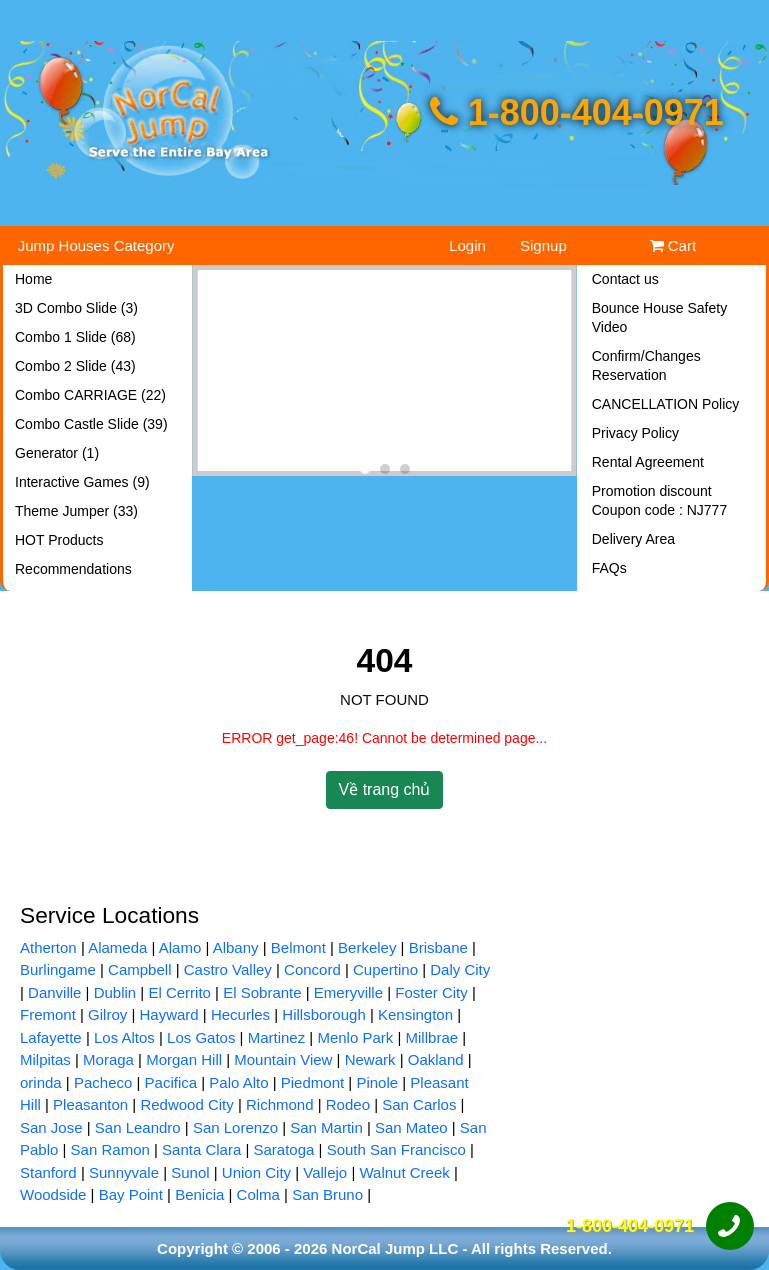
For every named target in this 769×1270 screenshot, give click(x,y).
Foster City (431, 992)
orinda (41, 1082)
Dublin (115, 992)
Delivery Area (633, 539)
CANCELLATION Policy (666, 404)
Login (467, 245)
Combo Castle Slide (91, 424)
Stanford (48, 1172)
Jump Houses (96, 245)
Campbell (139, 969)
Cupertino (385, 969)
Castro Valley (228, 969)
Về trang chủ (385, 789)
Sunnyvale (124, 1172)
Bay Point (131, 1194)
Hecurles (240, 1014)
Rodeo (348, 1104)
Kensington (415, 1014)
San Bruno (327, 1194)
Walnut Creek (404, 1172)
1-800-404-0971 (577, 112)
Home (33, 279)
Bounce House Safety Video (659, 317)
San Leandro (138, 1127)
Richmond (280, 1104)
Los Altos (124, 1037)
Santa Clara (201, 1149)
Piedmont (312, 1082)
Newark (370, 1059)
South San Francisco (396, 1149)
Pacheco (103, 1082)
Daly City (460, 969)
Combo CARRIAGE (90, 395)
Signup (543, 245)
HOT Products (59, 540)
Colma (258, 1194)
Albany (236, 947)
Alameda (117, 947)
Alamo (180, 947)
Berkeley (367, 947)
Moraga (108, 1059)
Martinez (277, 1037)
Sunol (190, 1172)
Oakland (436, 1059)
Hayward (169, 1014)
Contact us (625, 279)
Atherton (48, 947)
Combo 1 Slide (75, 337)
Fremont (48, 1014)
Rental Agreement (648, 462)
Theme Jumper (76, 511)
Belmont (298, 947)
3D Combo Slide (76, 308)
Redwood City (186, 1104)
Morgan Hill (184, 1059)
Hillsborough (323, 1014)
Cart (673, 245)
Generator (57, 453)
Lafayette (51, 1037)
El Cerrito (179, 992)
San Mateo (411, 1127)
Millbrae (432, 1037)
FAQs (609, 568)
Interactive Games (82, 482)
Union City (256, 1172)
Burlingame (58, 969)
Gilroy (107, 1014)
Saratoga (284, 1149)
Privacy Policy (635, 433)
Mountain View (283, 1059)
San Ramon (110, 1149)
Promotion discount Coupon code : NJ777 (659, 500)
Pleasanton (90, 1104)
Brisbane (438, 947)
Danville (54, 992)
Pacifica (171, 1082)
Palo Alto (238, 1082)
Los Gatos (201, 1037)
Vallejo (325, 1172)
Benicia (199, 1194)
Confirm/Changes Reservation (646, 365)
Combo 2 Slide (75, 366)
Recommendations (73, 569)
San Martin (326, 1127)
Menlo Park (355, 1037)
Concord (312, 969)
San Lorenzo (235, 1127)
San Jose (51, 1127)
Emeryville (348, 992)
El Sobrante (262, 992)
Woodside (53, 1194)
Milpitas (45, 1059)
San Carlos (419, 1104)
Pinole (377, 1082)
